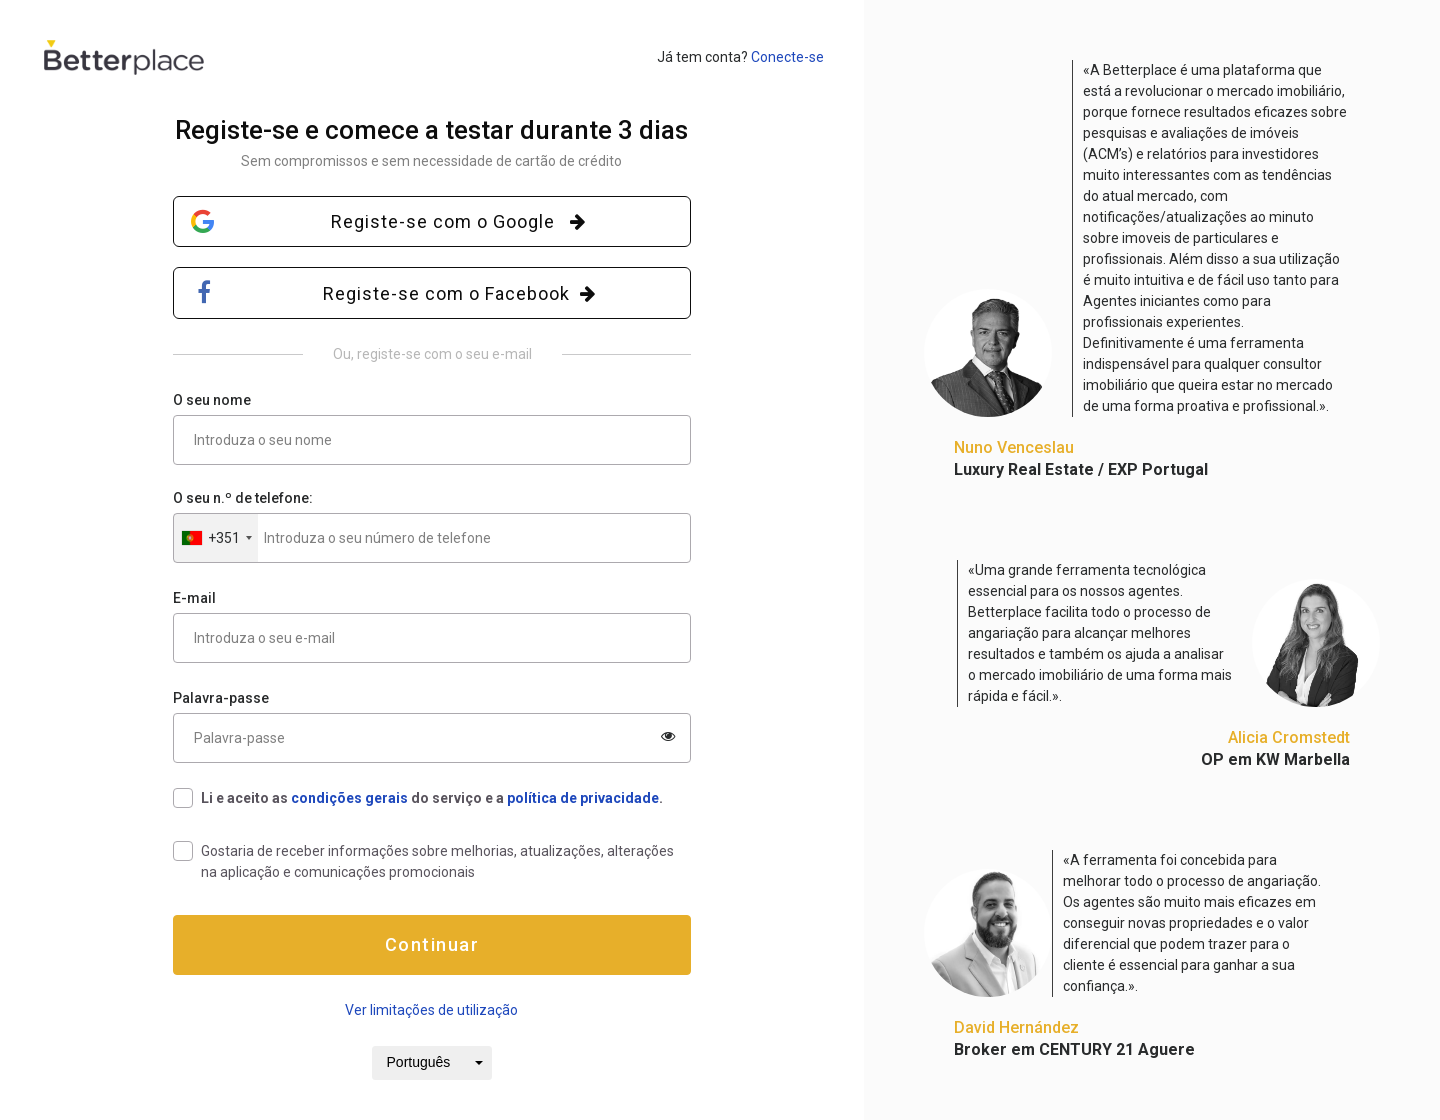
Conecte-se (787, 57)
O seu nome (212, 400)
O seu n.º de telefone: (243, 498)
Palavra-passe (221, 698)
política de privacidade (583, 798)
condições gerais (349, 798)
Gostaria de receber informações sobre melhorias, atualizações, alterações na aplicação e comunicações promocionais (437, 861)
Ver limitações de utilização (431, 1010)
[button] (216, 538)
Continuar (432, 944)
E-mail (194, 598)
